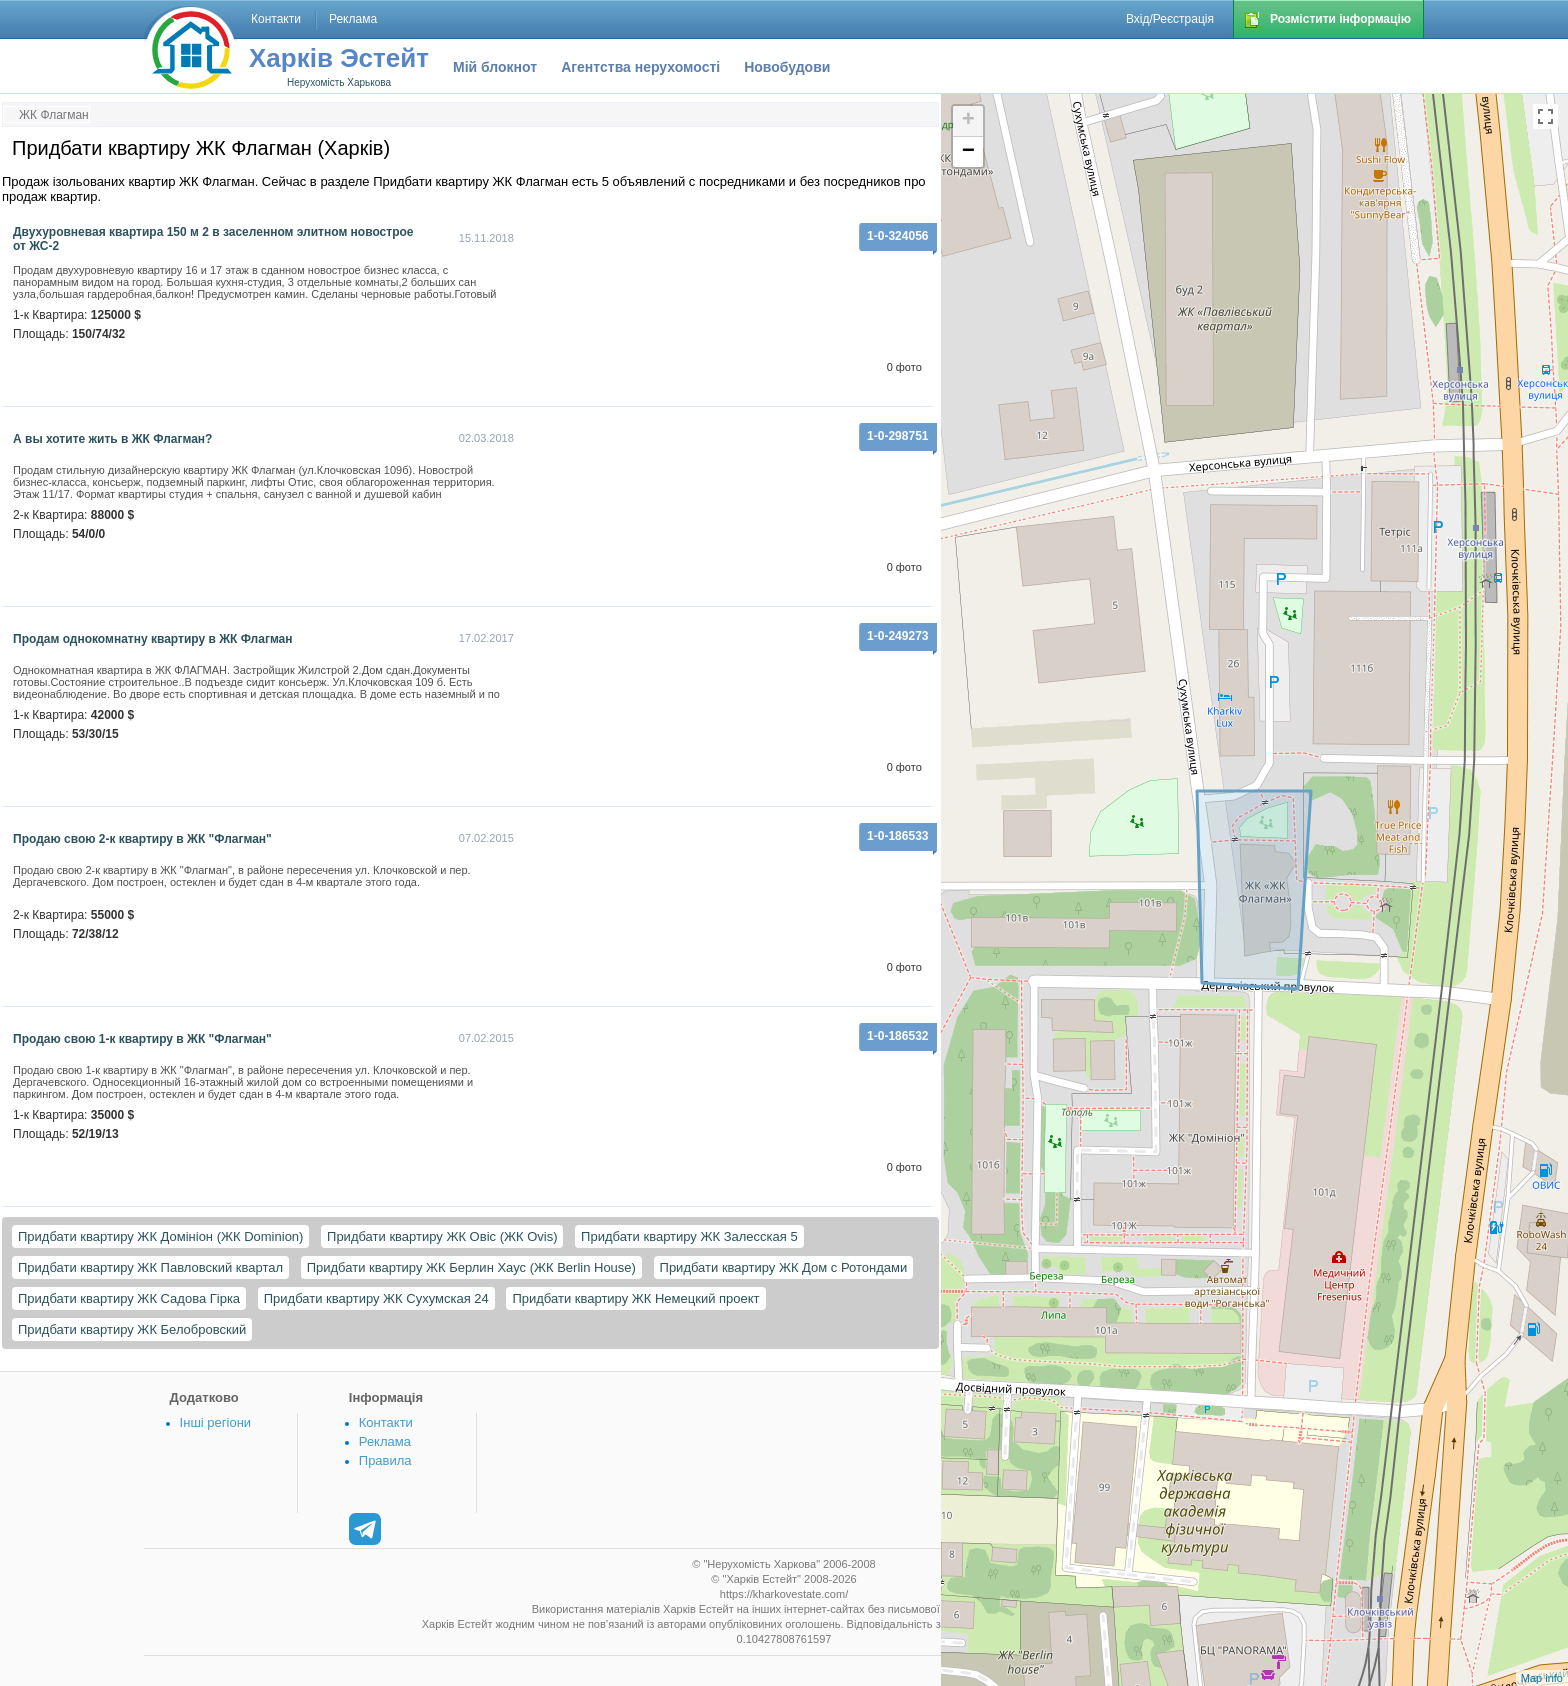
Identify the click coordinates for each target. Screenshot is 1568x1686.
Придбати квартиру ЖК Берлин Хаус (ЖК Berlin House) (471, 1267)
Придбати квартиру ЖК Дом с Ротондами (784, 1267)
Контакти (386, 1422)
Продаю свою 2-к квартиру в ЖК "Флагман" (142, 839)
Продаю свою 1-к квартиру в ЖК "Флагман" (142, 1039)
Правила (385, 1460)
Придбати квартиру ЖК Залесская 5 (689, 1236)
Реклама (385, 1441)
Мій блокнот (495, 67)
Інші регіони (215, 1422)
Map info (1542, 1678)
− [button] (968, 152)
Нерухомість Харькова (339, 82)
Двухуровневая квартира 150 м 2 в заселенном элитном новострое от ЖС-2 (213, 239)
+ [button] (968, 121)
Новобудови (787, 67)
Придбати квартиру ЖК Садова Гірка (129, 1298)
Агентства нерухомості (640, 67)
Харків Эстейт (339, 58)
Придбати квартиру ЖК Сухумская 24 (376, 1298)
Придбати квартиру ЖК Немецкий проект (635, 1298)
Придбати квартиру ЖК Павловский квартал (150, 1267)
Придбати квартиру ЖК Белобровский (132, 1329)
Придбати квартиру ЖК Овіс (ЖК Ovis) (442, 1236)
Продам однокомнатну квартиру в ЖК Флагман (153, 639)
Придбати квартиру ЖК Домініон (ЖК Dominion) (160, 1236)
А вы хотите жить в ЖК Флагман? (112, 439)
